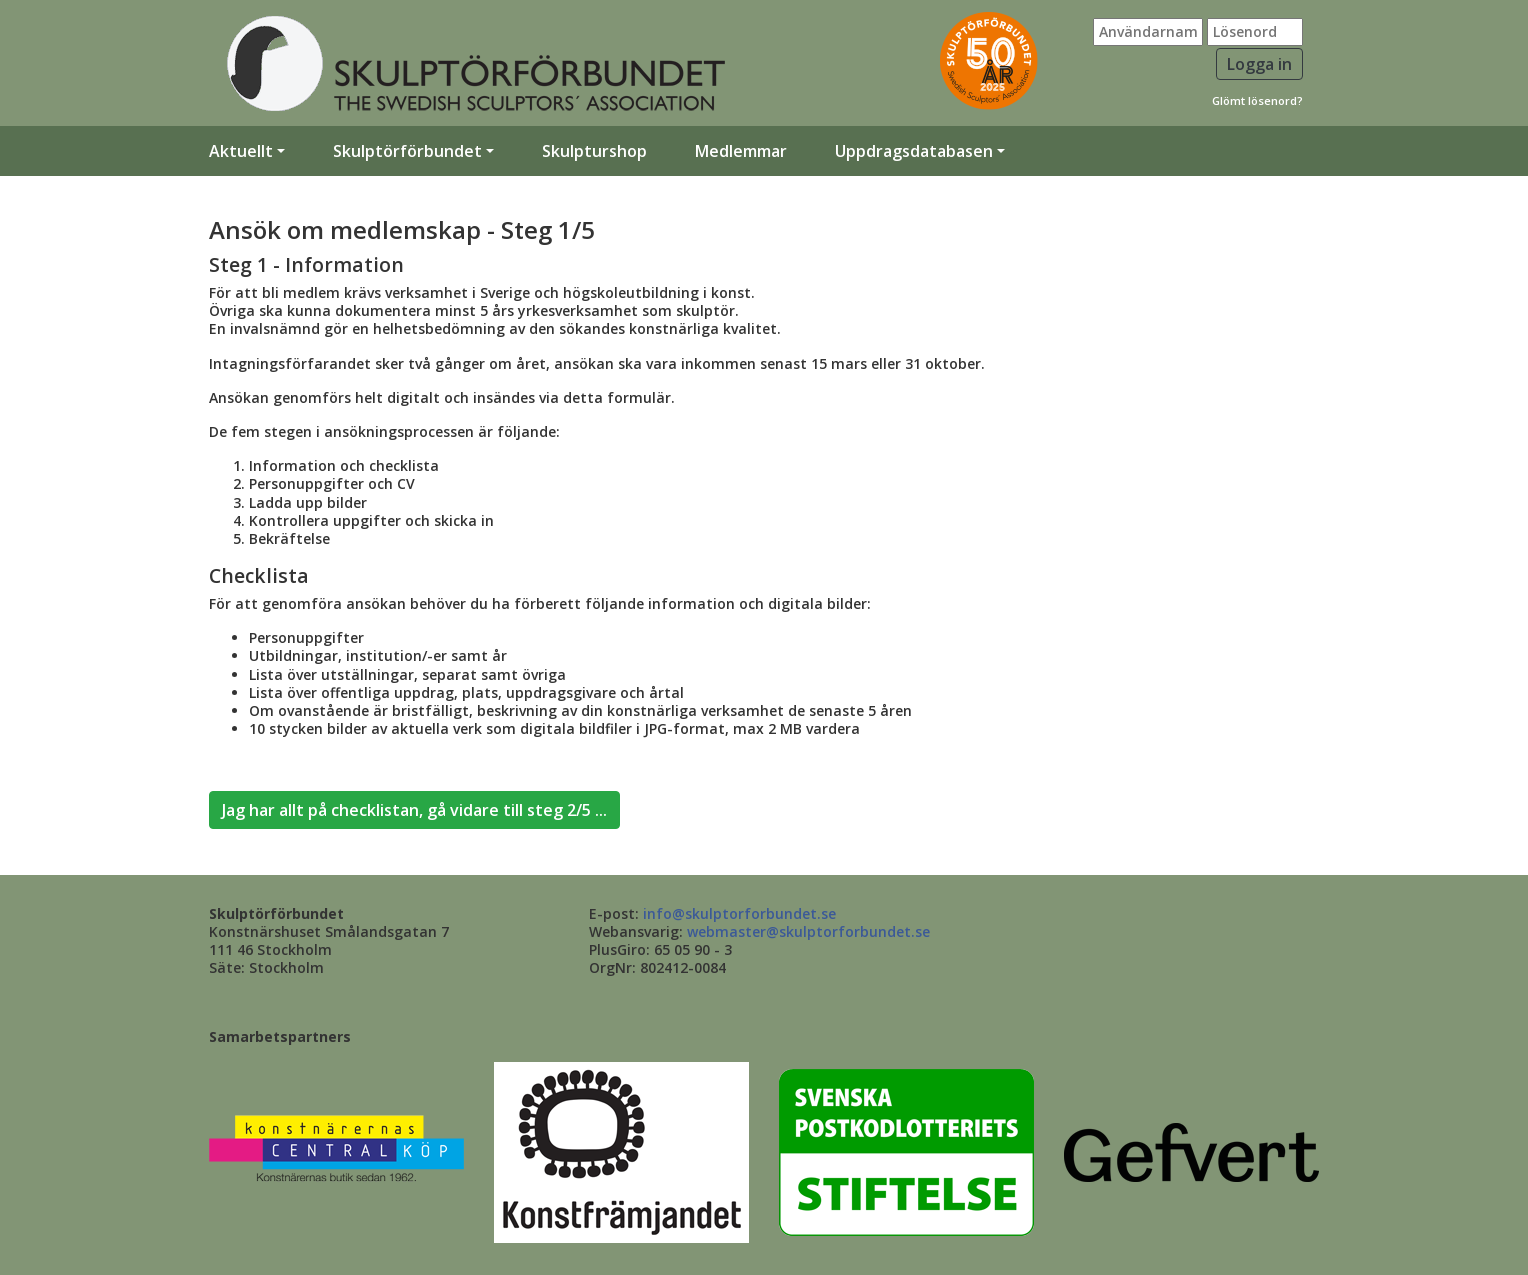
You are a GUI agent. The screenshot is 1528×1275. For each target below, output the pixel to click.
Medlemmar (741, 151)
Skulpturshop (594, 151)
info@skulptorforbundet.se (739, 913)
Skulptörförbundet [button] (407, 151)
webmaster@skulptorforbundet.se (808, 931)
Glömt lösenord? (1257, 100)
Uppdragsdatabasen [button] (914, 151)
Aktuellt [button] (241, 151)
